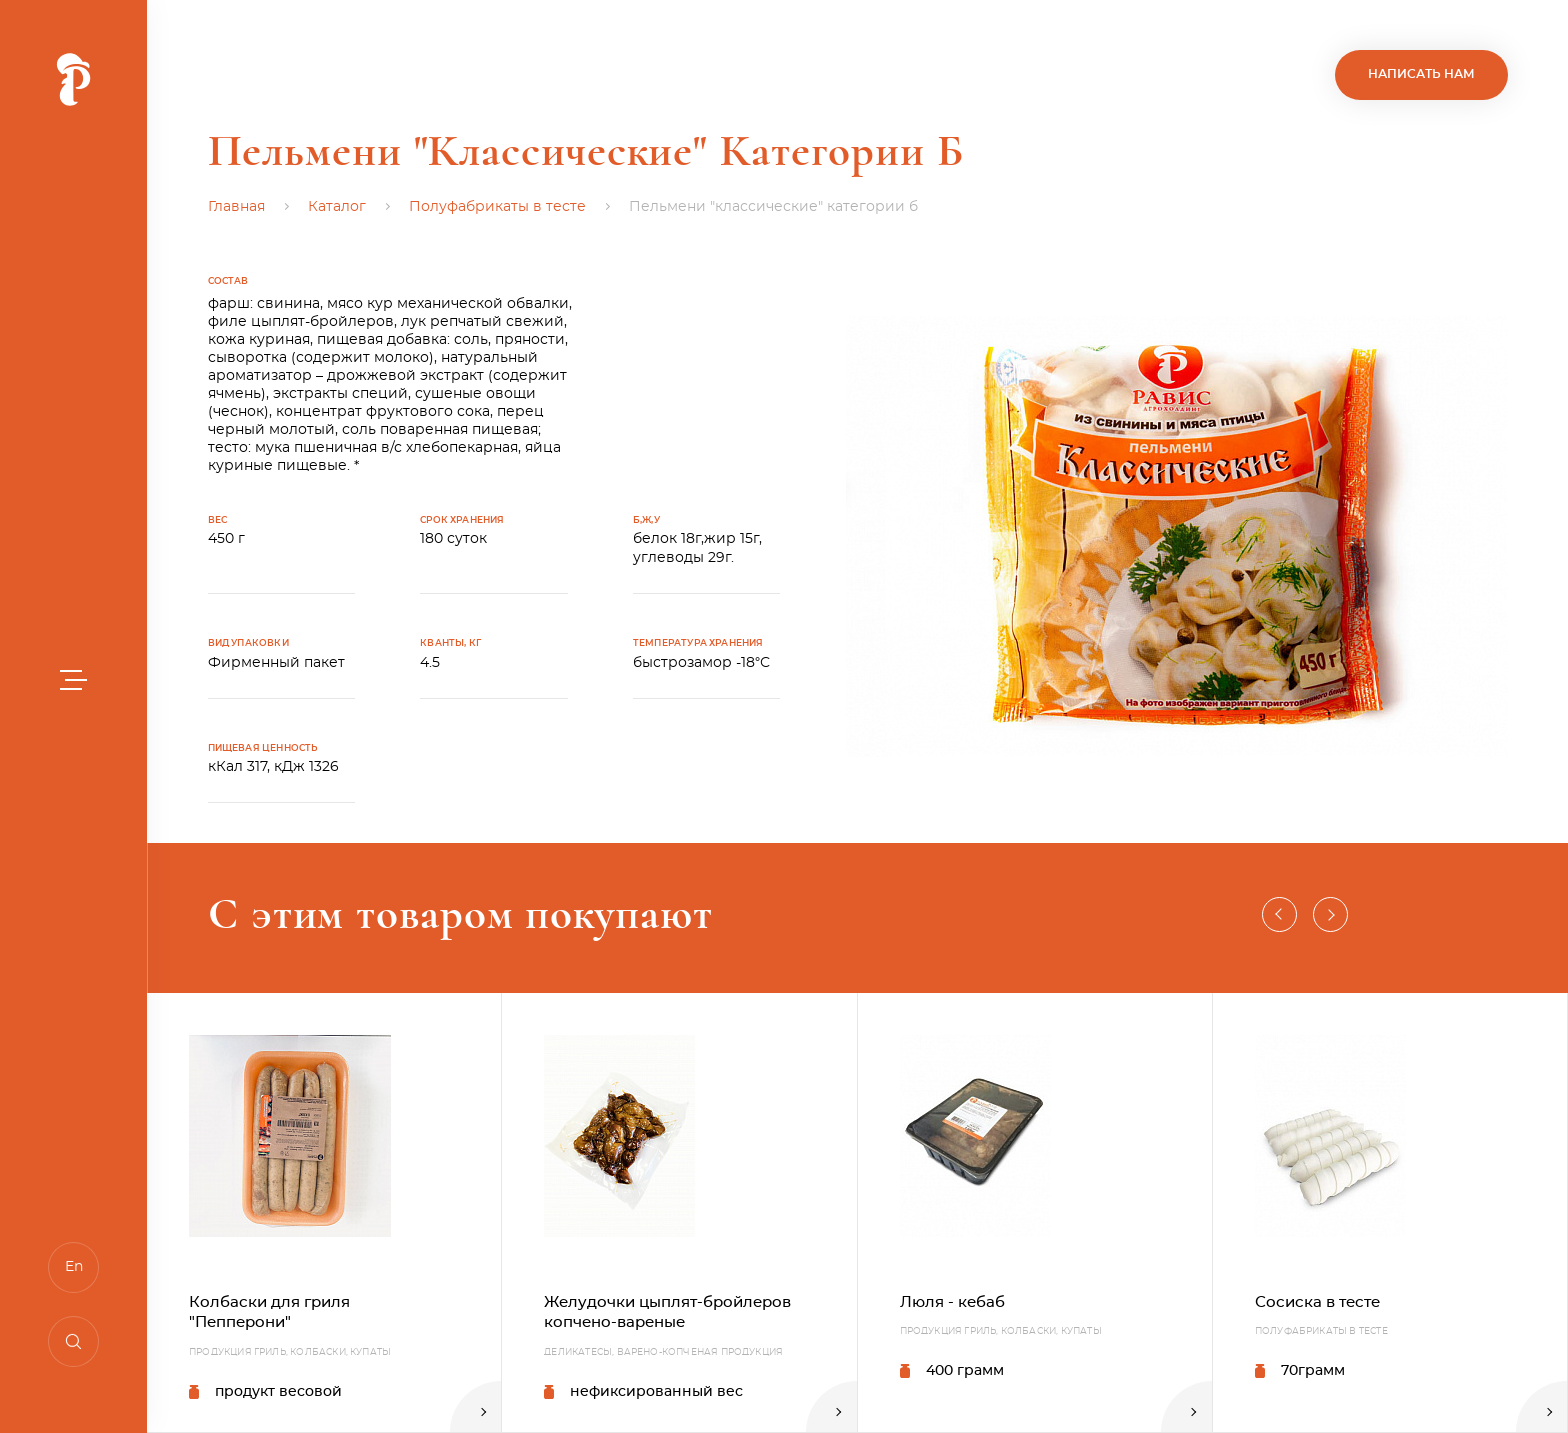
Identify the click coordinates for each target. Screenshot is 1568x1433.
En (74, 1267)
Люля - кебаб (952, 1302)
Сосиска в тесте (1317, 1302)
